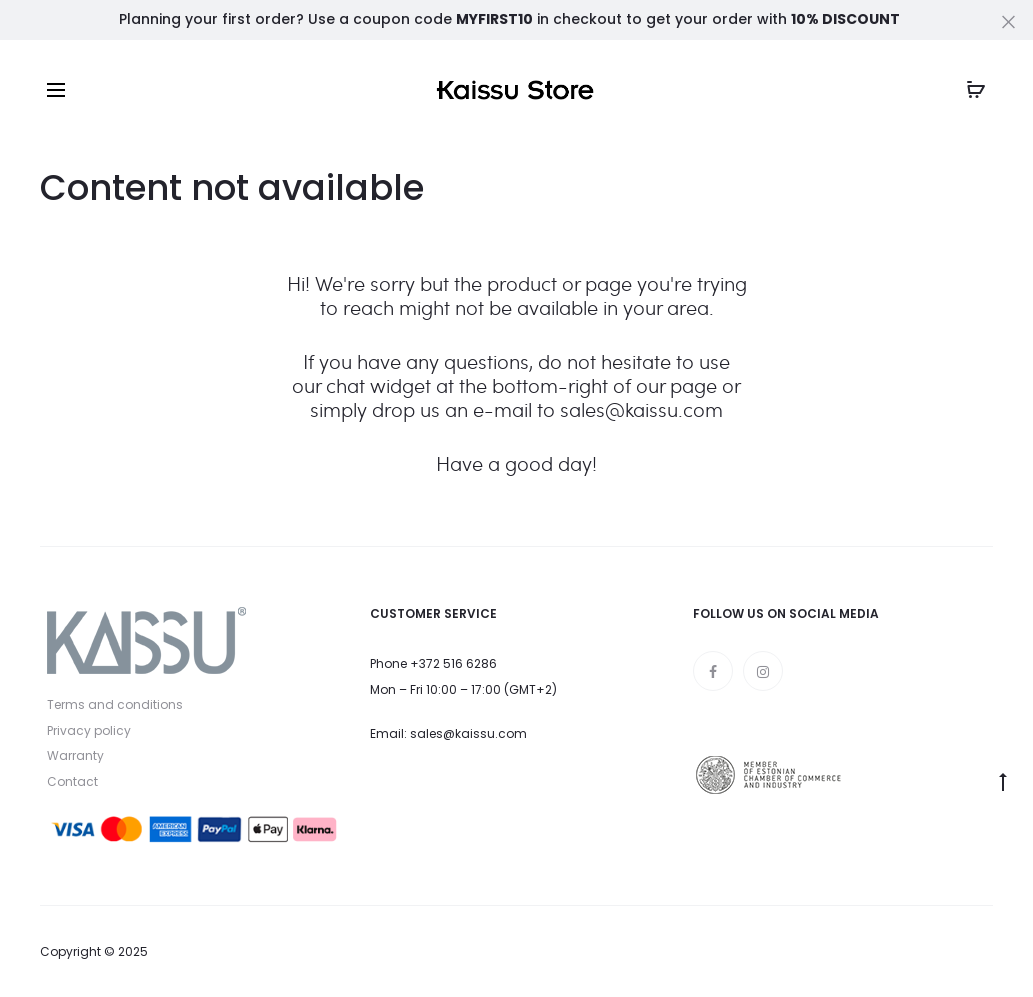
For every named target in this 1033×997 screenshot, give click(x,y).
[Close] (1008, 21)
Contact (72, 781)
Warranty (75, 755)
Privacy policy (89, 730)
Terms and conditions (115, 704)
